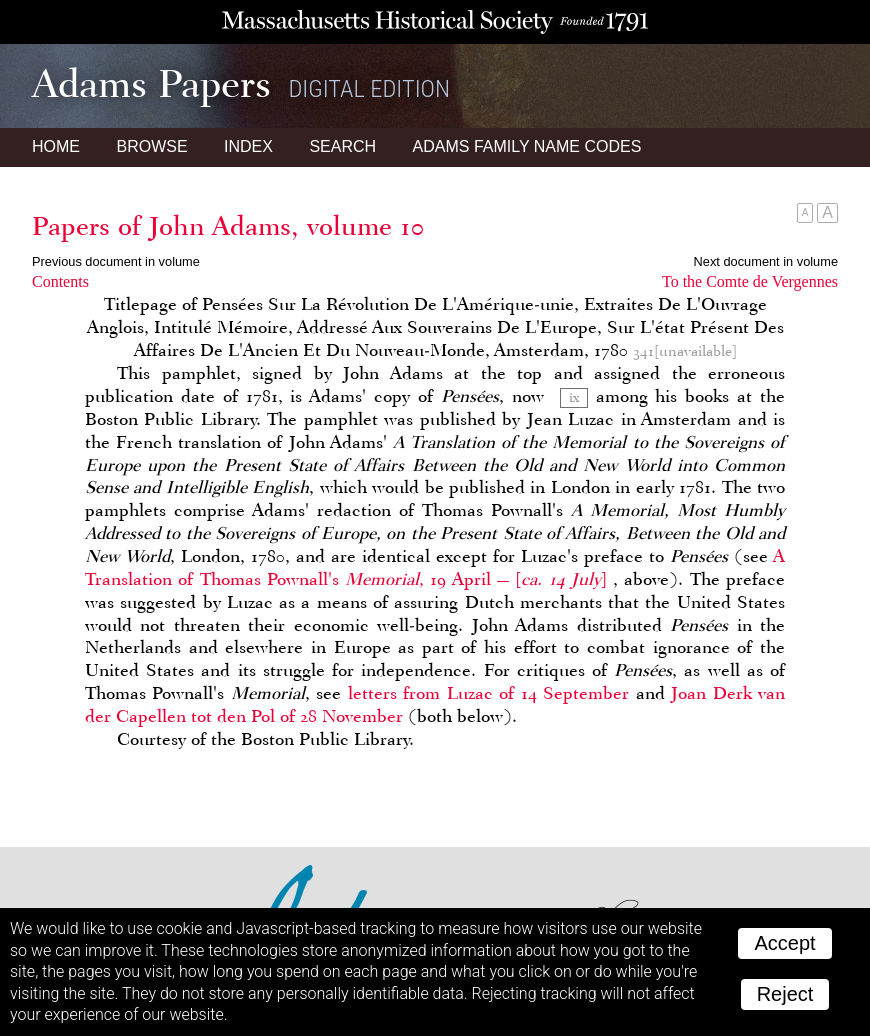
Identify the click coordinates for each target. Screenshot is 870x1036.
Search (342, 146)
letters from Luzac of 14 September (488, 693)
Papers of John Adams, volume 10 (228, 226)
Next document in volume (766, 261)
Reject (785, 994)
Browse (151, 146)
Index (248, 146)
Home (56, 146)
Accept (784, 943)
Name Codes (527, 146)
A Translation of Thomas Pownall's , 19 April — (435, 567)
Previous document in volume (116, 261)
